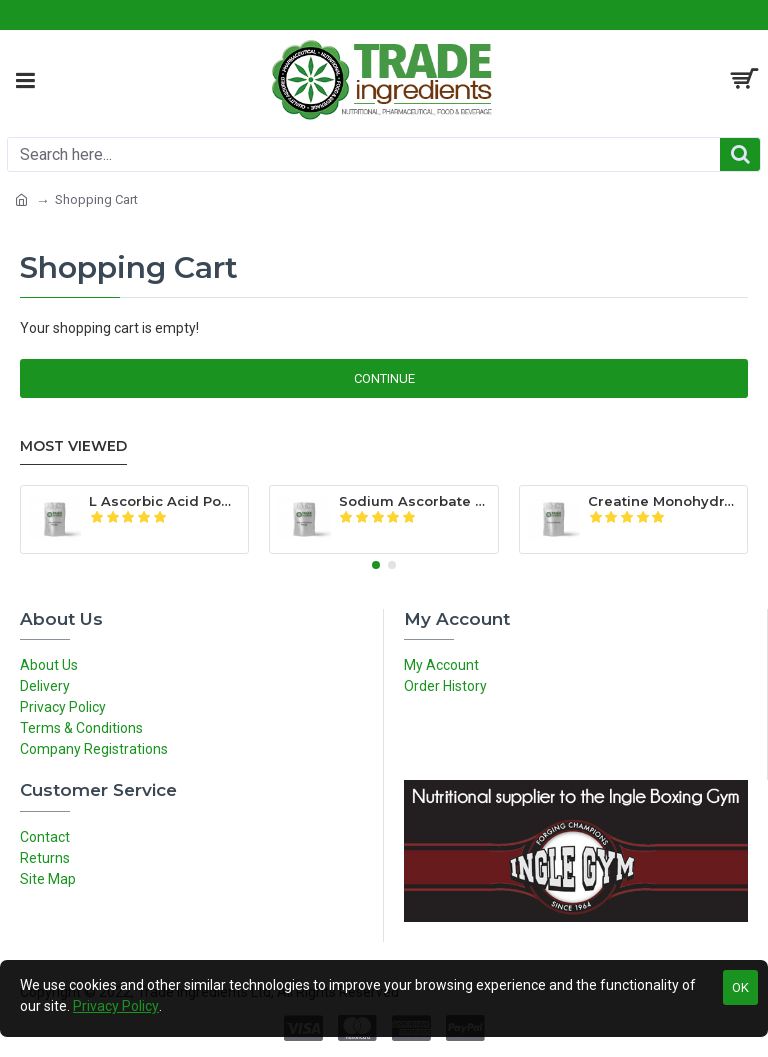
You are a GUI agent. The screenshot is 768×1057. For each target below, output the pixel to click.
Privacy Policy (116, 1006)
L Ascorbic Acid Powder (165, 501)
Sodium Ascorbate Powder (415, 501)
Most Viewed (73, 446)
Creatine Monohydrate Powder (664, 501)
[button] (376, 565)
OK (740, 987)
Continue (384, 378)
